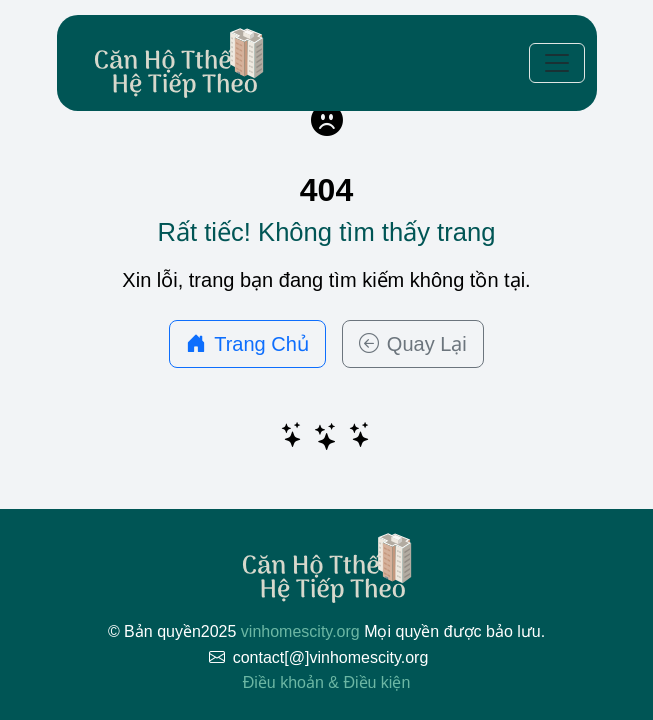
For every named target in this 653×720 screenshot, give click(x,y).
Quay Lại (413, 344)
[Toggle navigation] (557, 63)
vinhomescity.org (300, 631)
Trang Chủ (247, 344)
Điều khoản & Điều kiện (327, 682)
